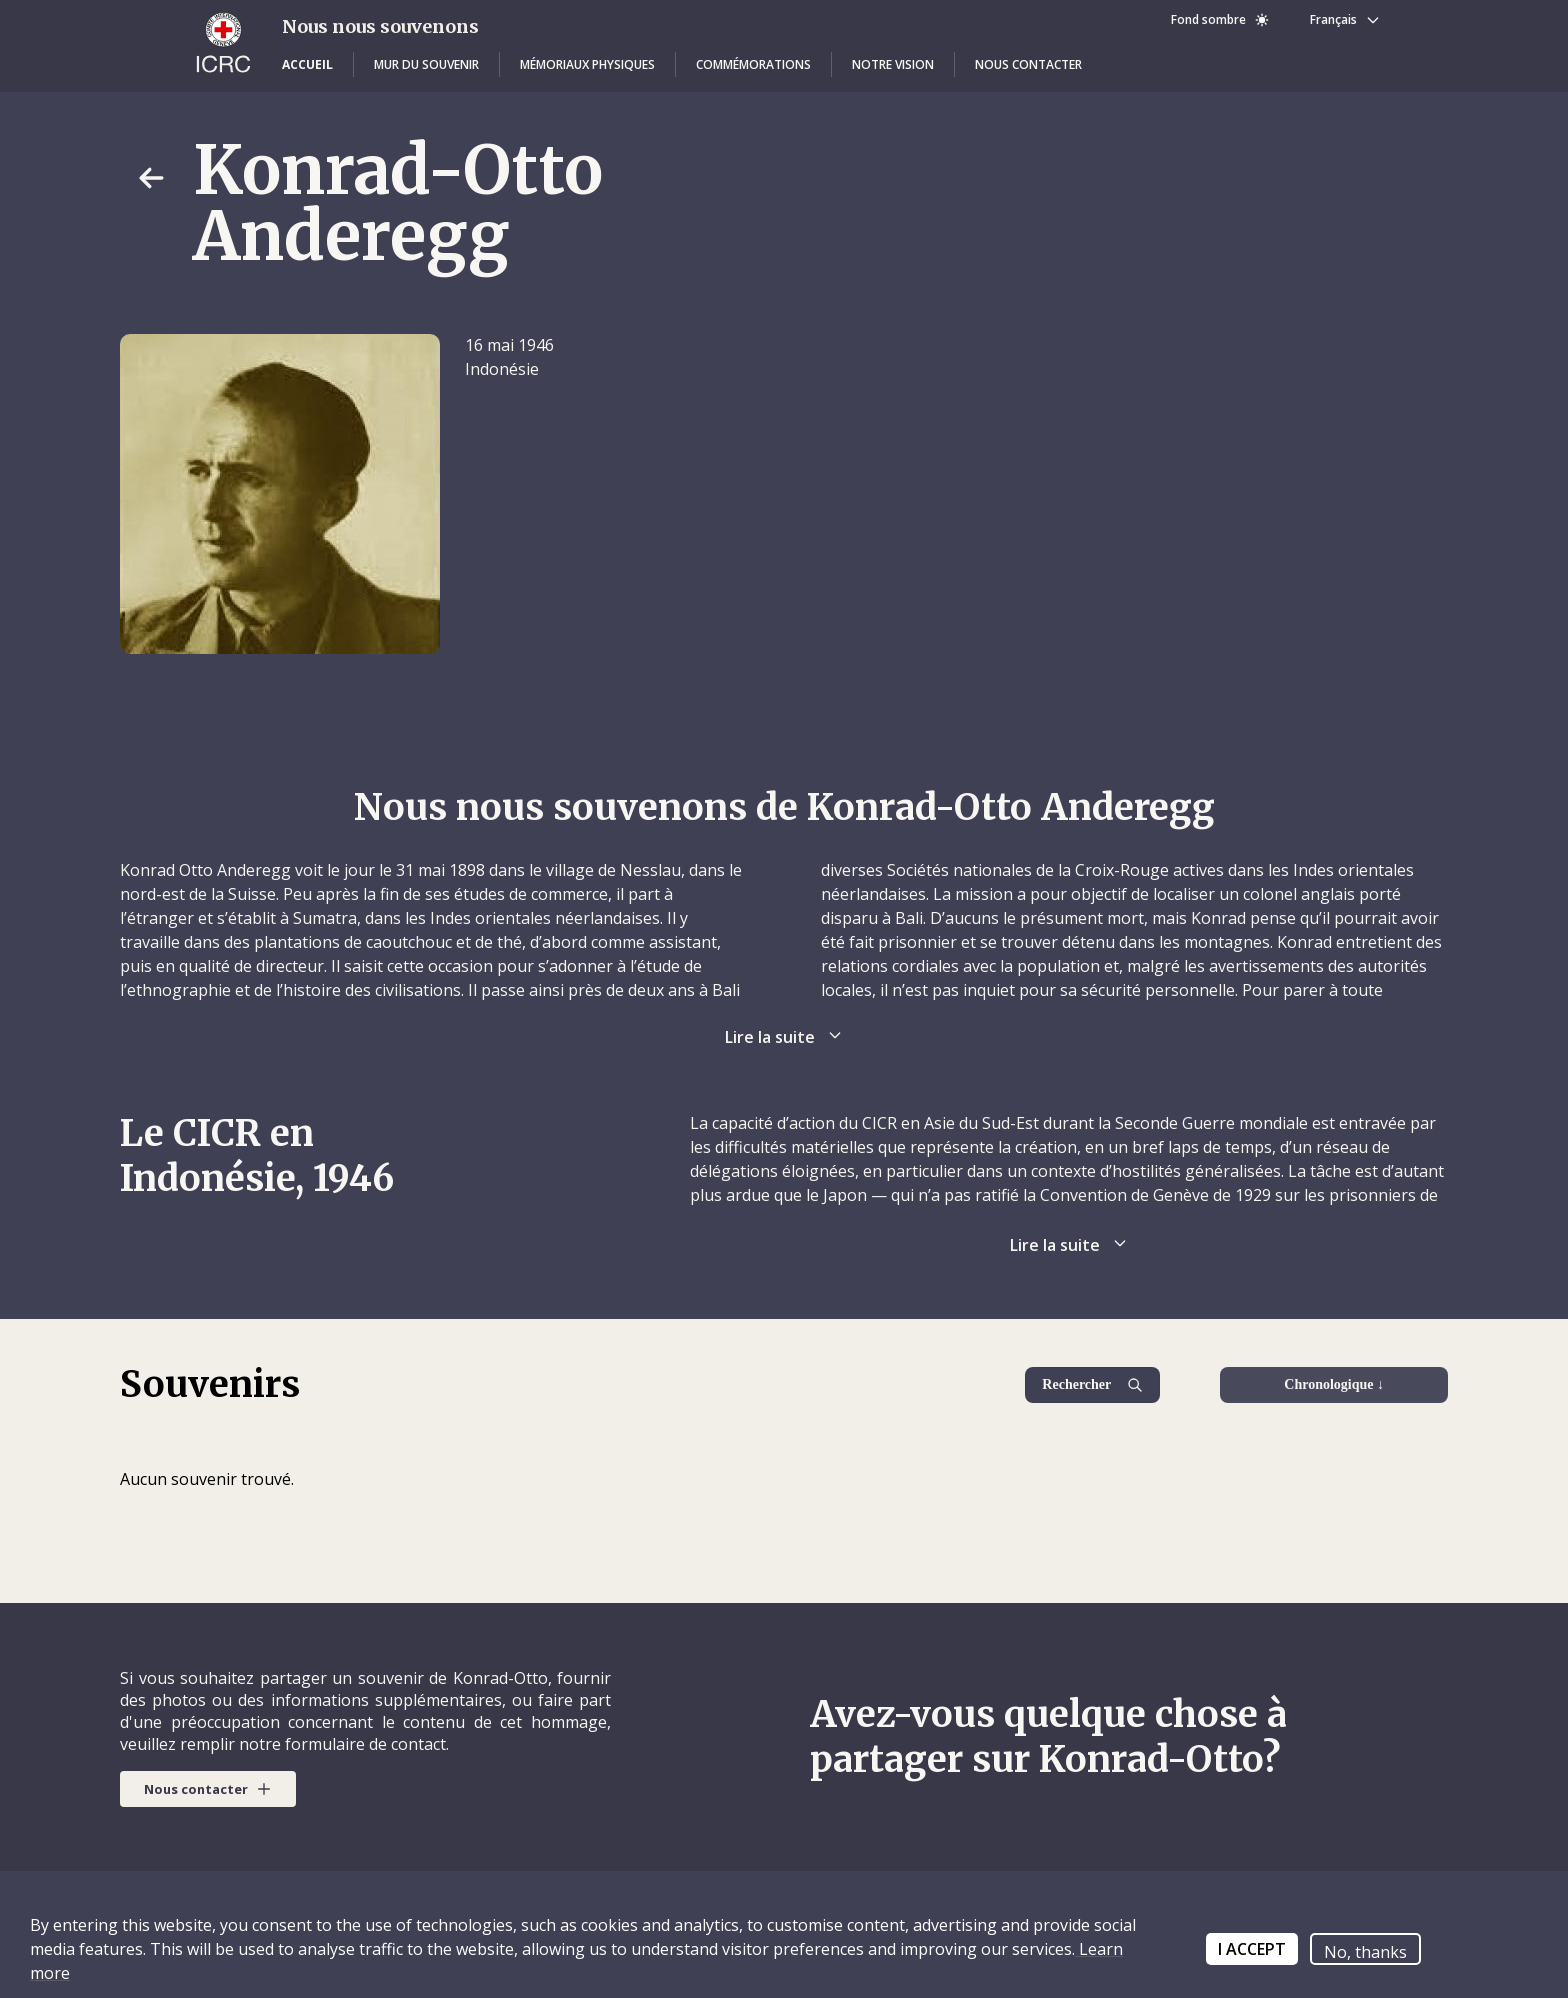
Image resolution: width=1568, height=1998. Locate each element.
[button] (307, 65)
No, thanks (1365, 1952)
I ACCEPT (1252, 1949)
